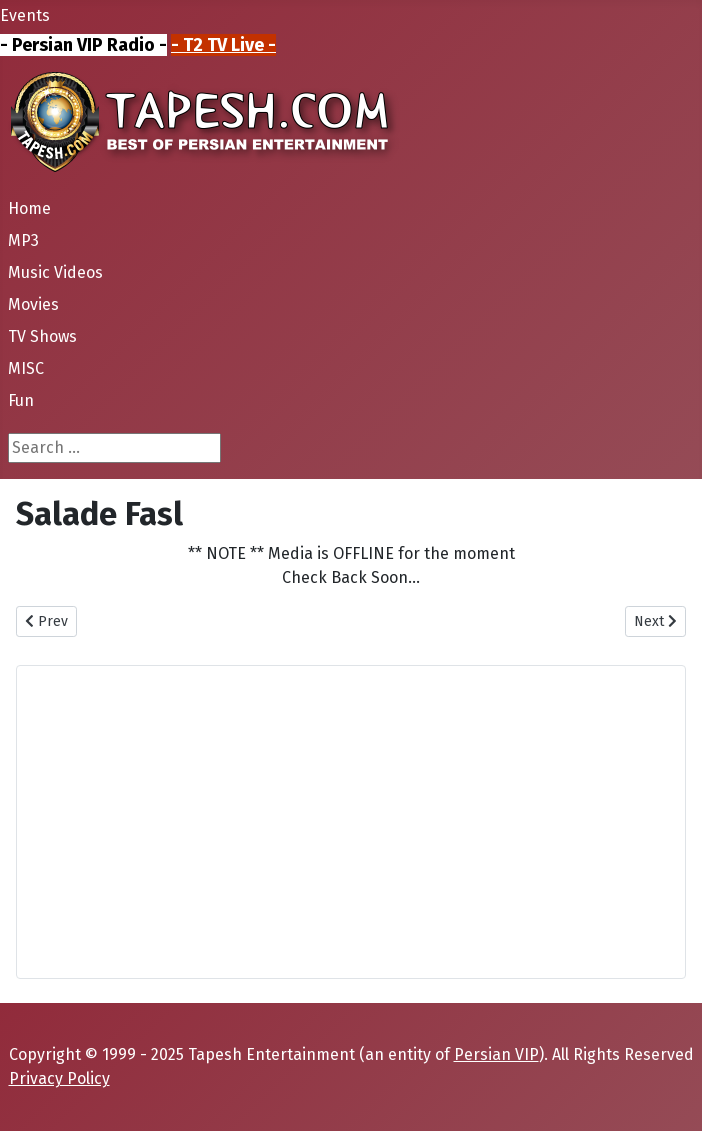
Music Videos (55, 272)
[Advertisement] (351, 822)
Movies (33, 304)
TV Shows (42, 336)
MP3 (23, 240)
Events (25, 15)
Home (29, 208)
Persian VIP (496, 1054)
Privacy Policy (59, 1078)
